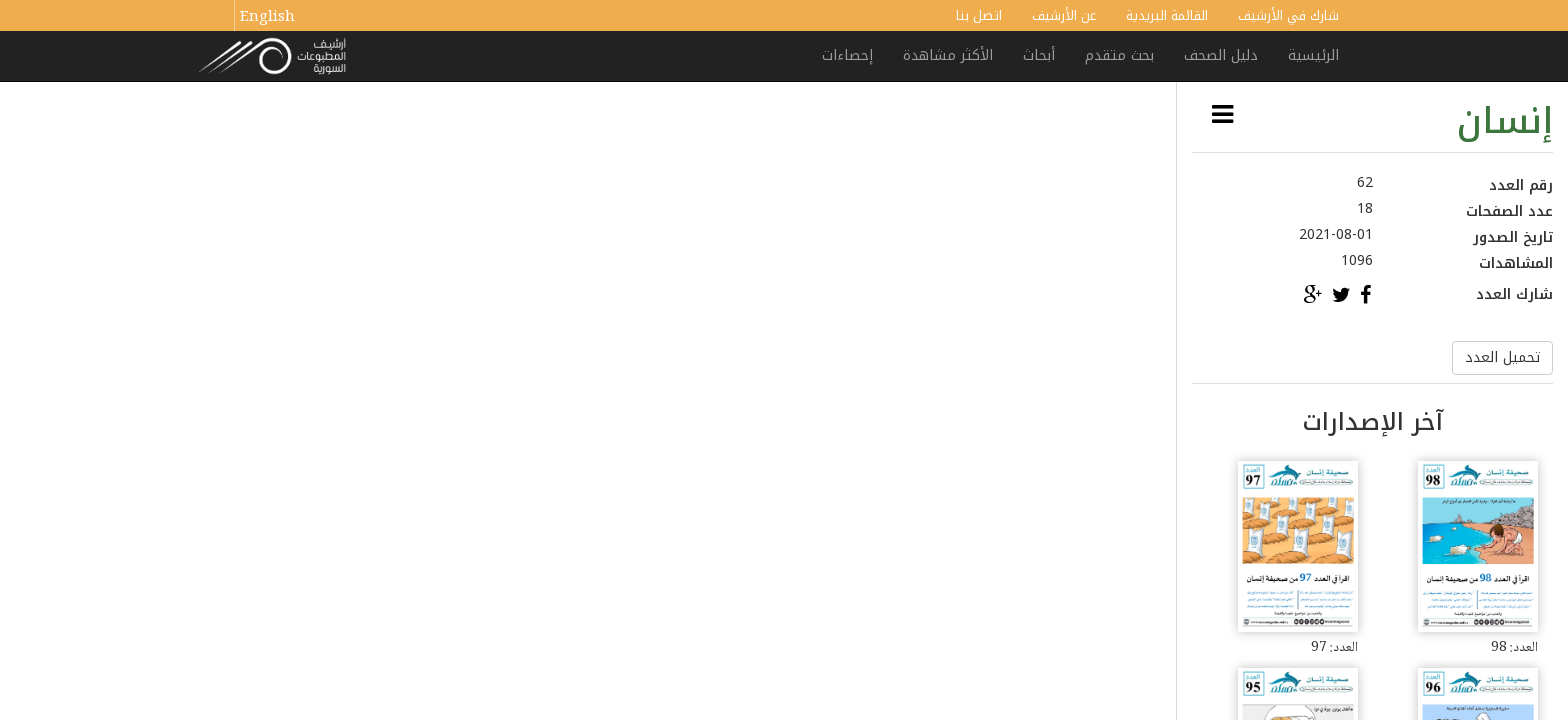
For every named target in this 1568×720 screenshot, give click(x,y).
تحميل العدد (1502, 357)
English (267, 18)
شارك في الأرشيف (1288, 15)
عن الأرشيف (1064, 15)
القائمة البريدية (1167, 15)
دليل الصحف (1221, 55)
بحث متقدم (1119, 55)
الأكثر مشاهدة (948, 55)
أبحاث (1039, 55)
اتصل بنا (979, 15)
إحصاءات (847, 55)
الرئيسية (1313, 55)
